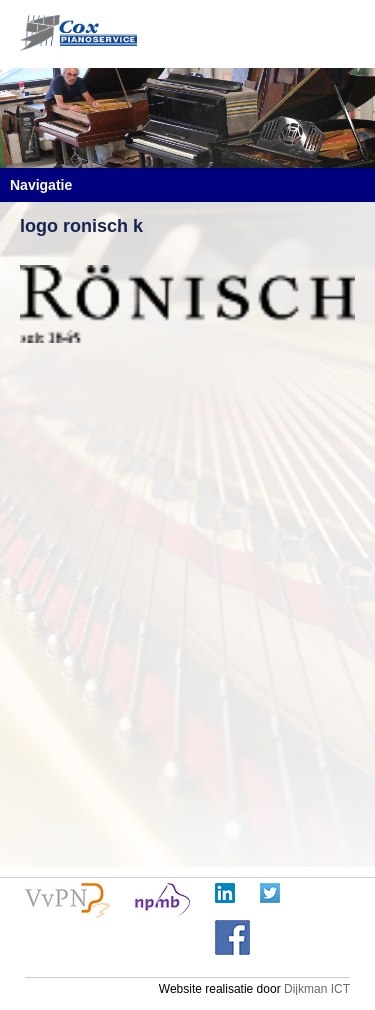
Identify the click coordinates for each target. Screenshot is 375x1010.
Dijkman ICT (317, 989)
